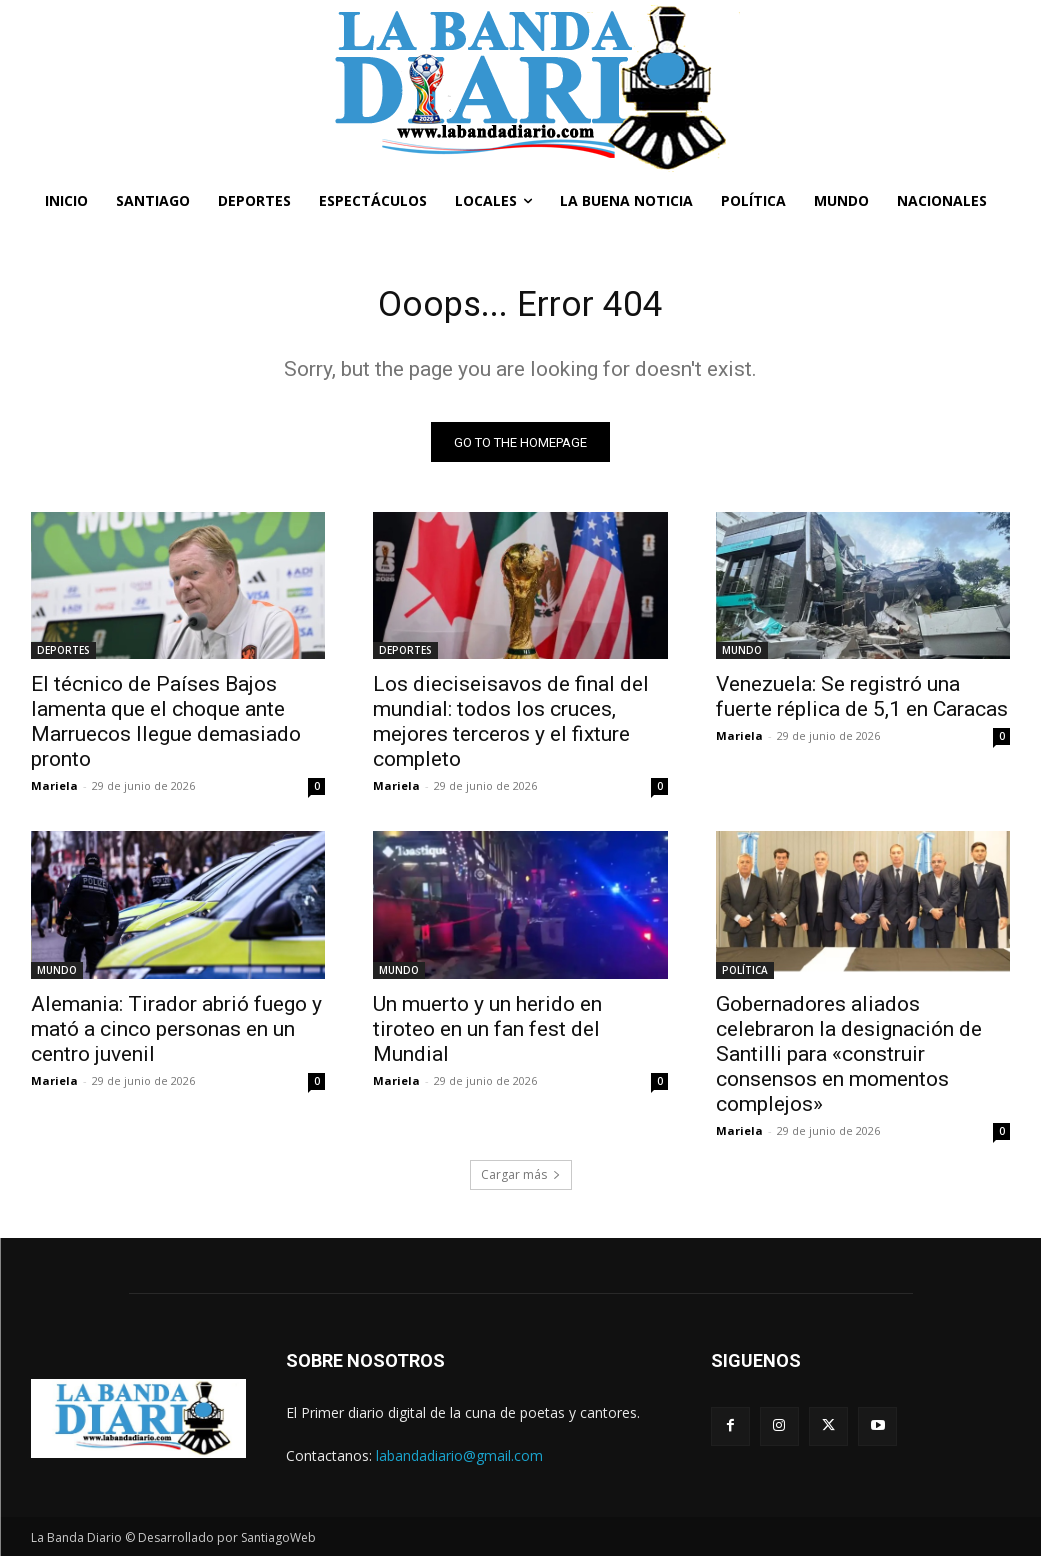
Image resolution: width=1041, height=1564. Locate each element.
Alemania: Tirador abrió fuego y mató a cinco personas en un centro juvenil (176, 1036)
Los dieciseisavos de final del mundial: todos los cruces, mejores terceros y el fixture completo (511, 728)
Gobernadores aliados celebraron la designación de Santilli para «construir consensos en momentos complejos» (849, 1061)
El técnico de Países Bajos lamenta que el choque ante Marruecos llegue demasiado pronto (166, 728)
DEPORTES (63, 657)
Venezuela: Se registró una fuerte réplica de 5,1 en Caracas (862, 703)
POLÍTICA (745, 977)
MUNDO (742, 657)
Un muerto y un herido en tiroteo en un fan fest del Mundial (487, 1036)
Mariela (54, 792)
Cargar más (521, 1181)
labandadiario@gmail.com (459, 1462)
